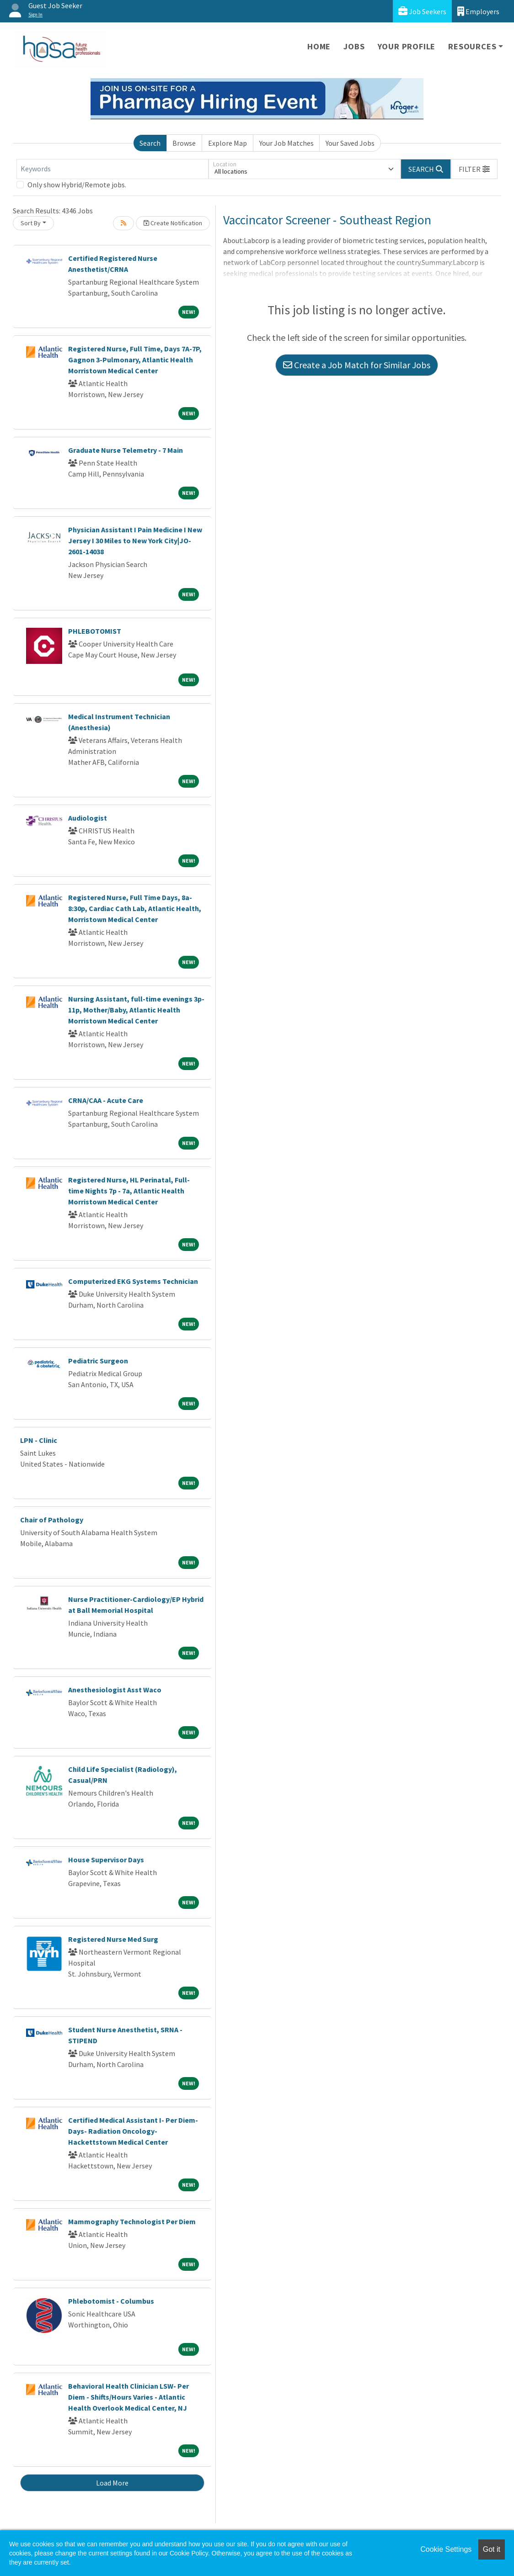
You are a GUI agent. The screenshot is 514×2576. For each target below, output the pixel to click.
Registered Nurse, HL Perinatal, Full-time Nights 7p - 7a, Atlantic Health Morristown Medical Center (129, 1190)
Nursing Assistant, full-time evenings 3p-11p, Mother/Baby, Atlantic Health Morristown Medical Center (136, 1009)
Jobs (353, 46)
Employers (478, 11)
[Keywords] (112, 169)
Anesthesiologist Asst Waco (114, 1689)
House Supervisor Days (106, 1859)
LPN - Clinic (38, 1440)
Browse (184, 143)
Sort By (31, 223)
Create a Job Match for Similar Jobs (356, 365)
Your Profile (407, 46)
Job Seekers (422, 11)
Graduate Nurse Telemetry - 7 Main (125, 450)
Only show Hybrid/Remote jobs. (76, 184)
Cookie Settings (445, 2549)
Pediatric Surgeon (98, 1360)
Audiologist (87, 817)
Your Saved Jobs (350, 143)
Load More (112, 2482)
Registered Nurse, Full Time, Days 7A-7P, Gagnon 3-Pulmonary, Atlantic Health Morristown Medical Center (135, 359)
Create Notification (173, 223)
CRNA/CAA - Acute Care (105, 1100)
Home (319, 46)
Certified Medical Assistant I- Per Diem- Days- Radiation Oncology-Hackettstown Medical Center (133, 2131)
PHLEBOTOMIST (94, 631)
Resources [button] (472, 46)
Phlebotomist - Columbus (111, 2301)
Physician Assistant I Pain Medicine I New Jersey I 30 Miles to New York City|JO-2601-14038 (135, 540)
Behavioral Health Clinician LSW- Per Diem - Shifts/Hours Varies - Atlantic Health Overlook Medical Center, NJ (128, 2396)
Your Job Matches (286, 143)
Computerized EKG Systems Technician (133, 1281)
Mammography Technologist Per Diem (132, 2221)
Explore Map (227, 143)
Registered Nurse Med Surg (113, 1939)
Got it (491, 2549)
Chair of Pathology (51, 1519)
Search (150, 143)
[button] (474, 169)
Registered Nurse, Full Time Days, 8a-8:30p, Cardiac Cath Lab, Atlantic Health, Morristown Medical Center (134, 908)
